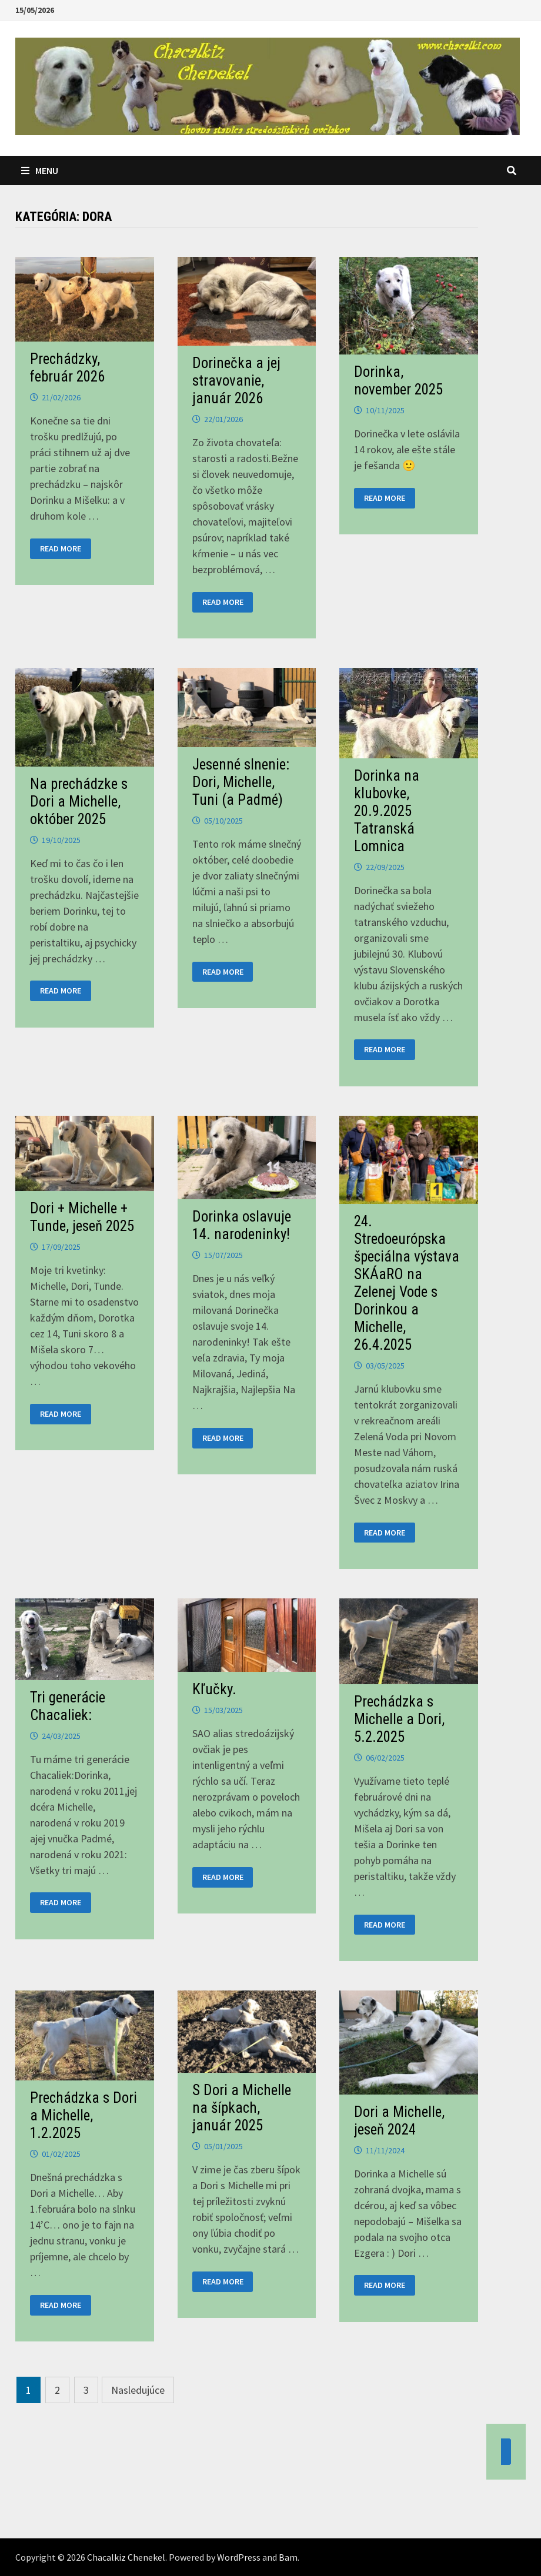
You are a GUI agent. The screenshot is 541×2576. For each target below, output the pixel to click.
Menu (39, 170)
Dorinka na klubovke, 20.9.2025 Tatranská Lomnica (386, 811)
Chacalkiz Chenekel (126, 2557)
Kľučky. (214, 1689)
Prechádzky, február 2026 (67, 367)
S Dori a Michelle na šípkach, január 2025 (241, 2108)
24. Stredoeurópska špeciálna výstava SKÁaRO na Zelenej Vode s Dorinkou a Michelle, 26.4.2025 (406, 1283)
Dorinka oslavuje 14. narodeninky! (241, 1225)
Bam (288, 2557)
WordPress (239, 2557)
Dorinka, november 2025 (398, 380)
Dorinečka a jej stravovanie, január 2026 (236, 380)
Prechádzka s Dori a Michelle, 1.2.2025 (83, 2115)
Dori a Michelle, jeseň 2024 (399, 2120)
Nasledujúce (138, 2390)
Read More (63, 548)
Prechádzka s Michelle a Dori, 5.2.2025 (399, 1719)
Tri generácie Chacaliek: (67, 1706)
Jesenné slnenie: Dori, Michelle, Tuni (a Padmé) (240, 782)
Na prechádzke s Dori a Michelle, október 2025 (79, 801)
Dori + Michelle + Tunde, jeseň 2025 (82, 1217)
